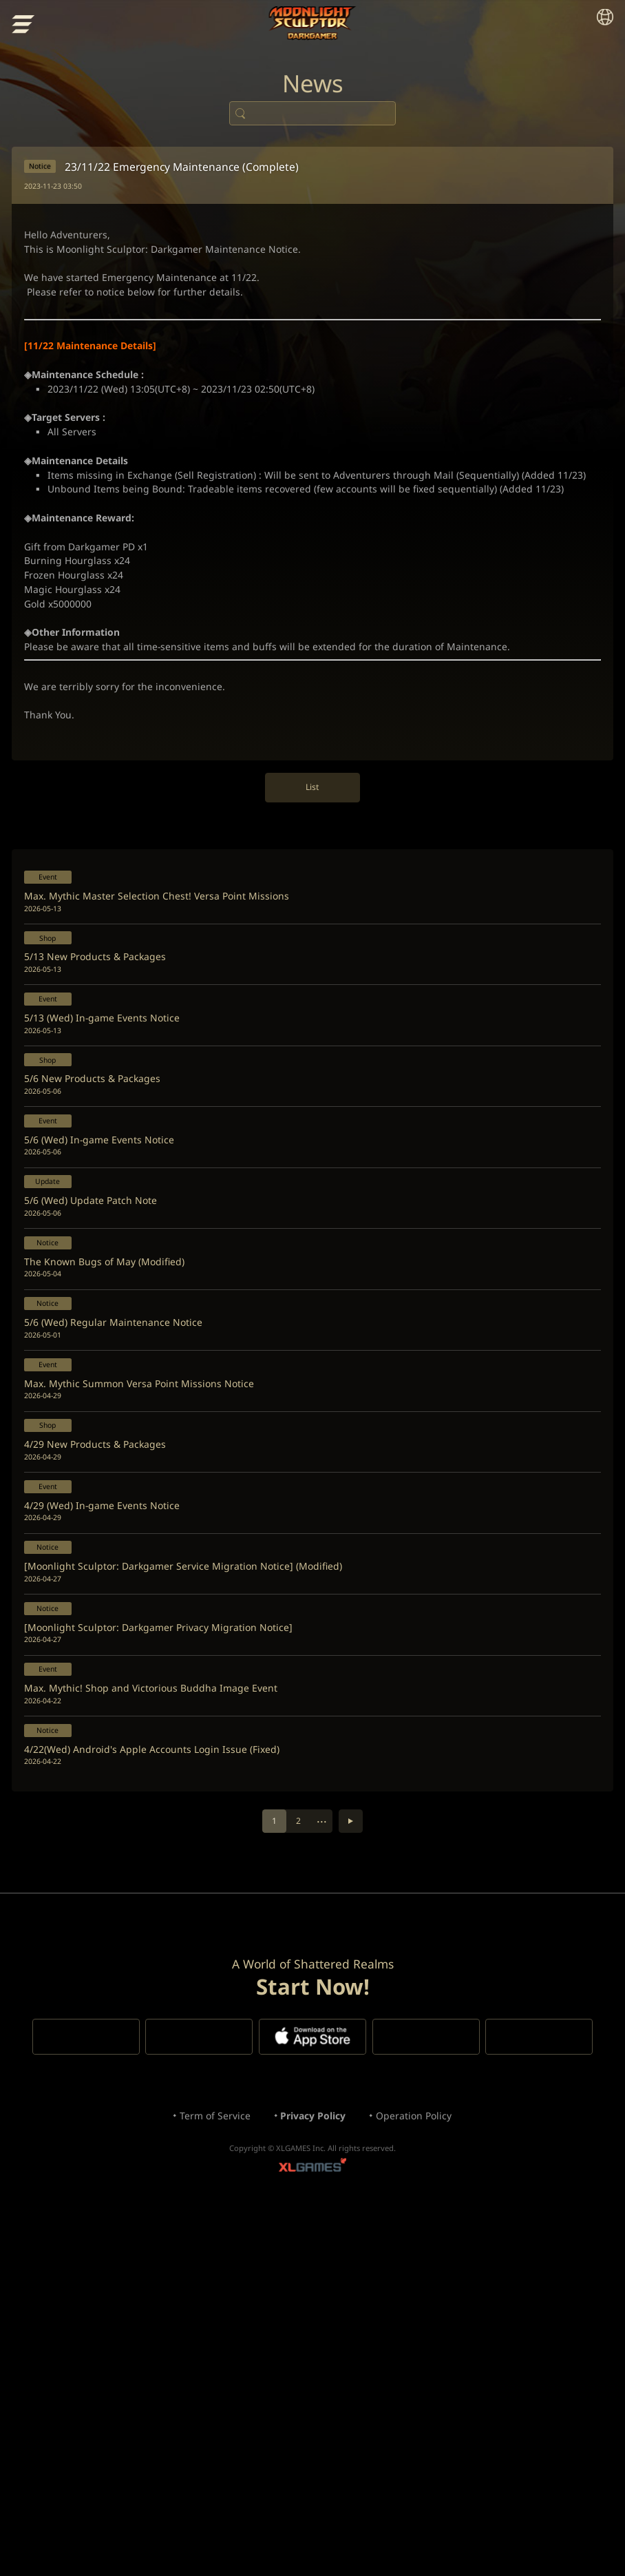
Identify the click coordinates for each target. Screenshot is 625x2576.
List (313, 941)
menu (25, 26)
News (312, 96)
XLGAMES (312, 2532)
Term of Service (200, 2473)
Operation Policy (428, 2473)
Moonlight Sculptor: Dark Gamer (313, 24)
